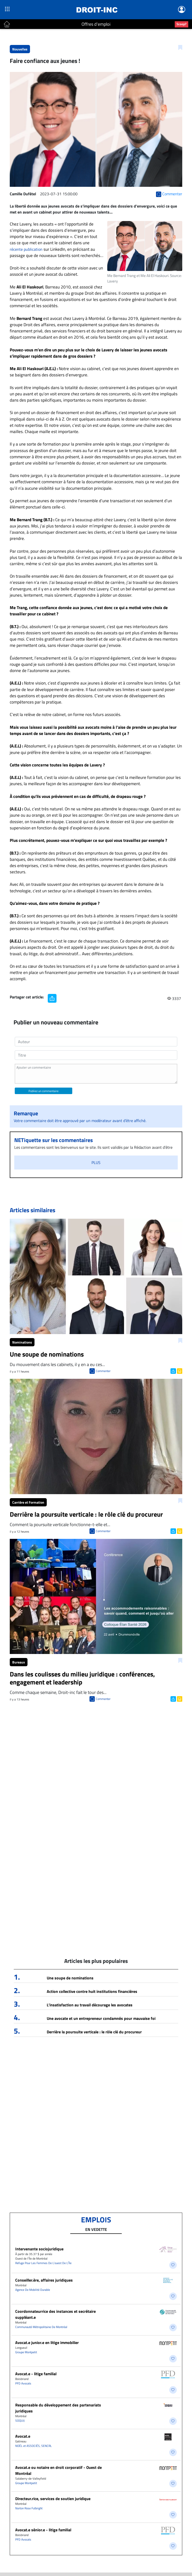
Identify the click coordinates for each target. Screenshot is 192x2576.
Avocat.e (22, 2436)
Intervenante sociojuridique (39, 2249)
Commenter (103, 1371)
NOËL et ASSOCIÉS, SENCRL (33, 2445)
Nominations (22, 1342)
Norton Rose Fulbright (28, 2508)
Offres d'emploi (96, 24)
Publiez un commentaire (43, 1091)
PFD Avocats (23, 2383)
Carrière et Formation (28, 1502)
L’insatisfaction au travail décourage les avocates (89, 2005)
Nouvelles (20, 49)
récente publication (26, 249)
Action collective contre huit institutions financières (92, 1991)
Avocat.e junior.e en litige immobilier (47, 2342)
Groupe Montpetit (26, 2352)
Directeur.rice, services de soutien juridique (52, 2499)
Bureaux (18, 1662)
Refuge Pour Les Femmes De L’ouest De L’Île (43, 2263)
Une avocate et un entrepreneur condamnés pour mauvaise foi (101, 2018)
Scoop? (181, 23)
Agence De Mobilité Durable (32, 2289)
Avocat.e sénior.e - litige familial (43, 2530)
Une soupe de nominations (70, 1978)
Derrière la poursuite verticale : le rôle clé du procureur (94, 2032)
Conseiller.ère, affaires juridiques (44, 2280)
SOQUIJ (19, 2420)
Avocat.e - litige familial (35, 2374)
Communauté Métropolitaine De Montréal (41, 2327)
